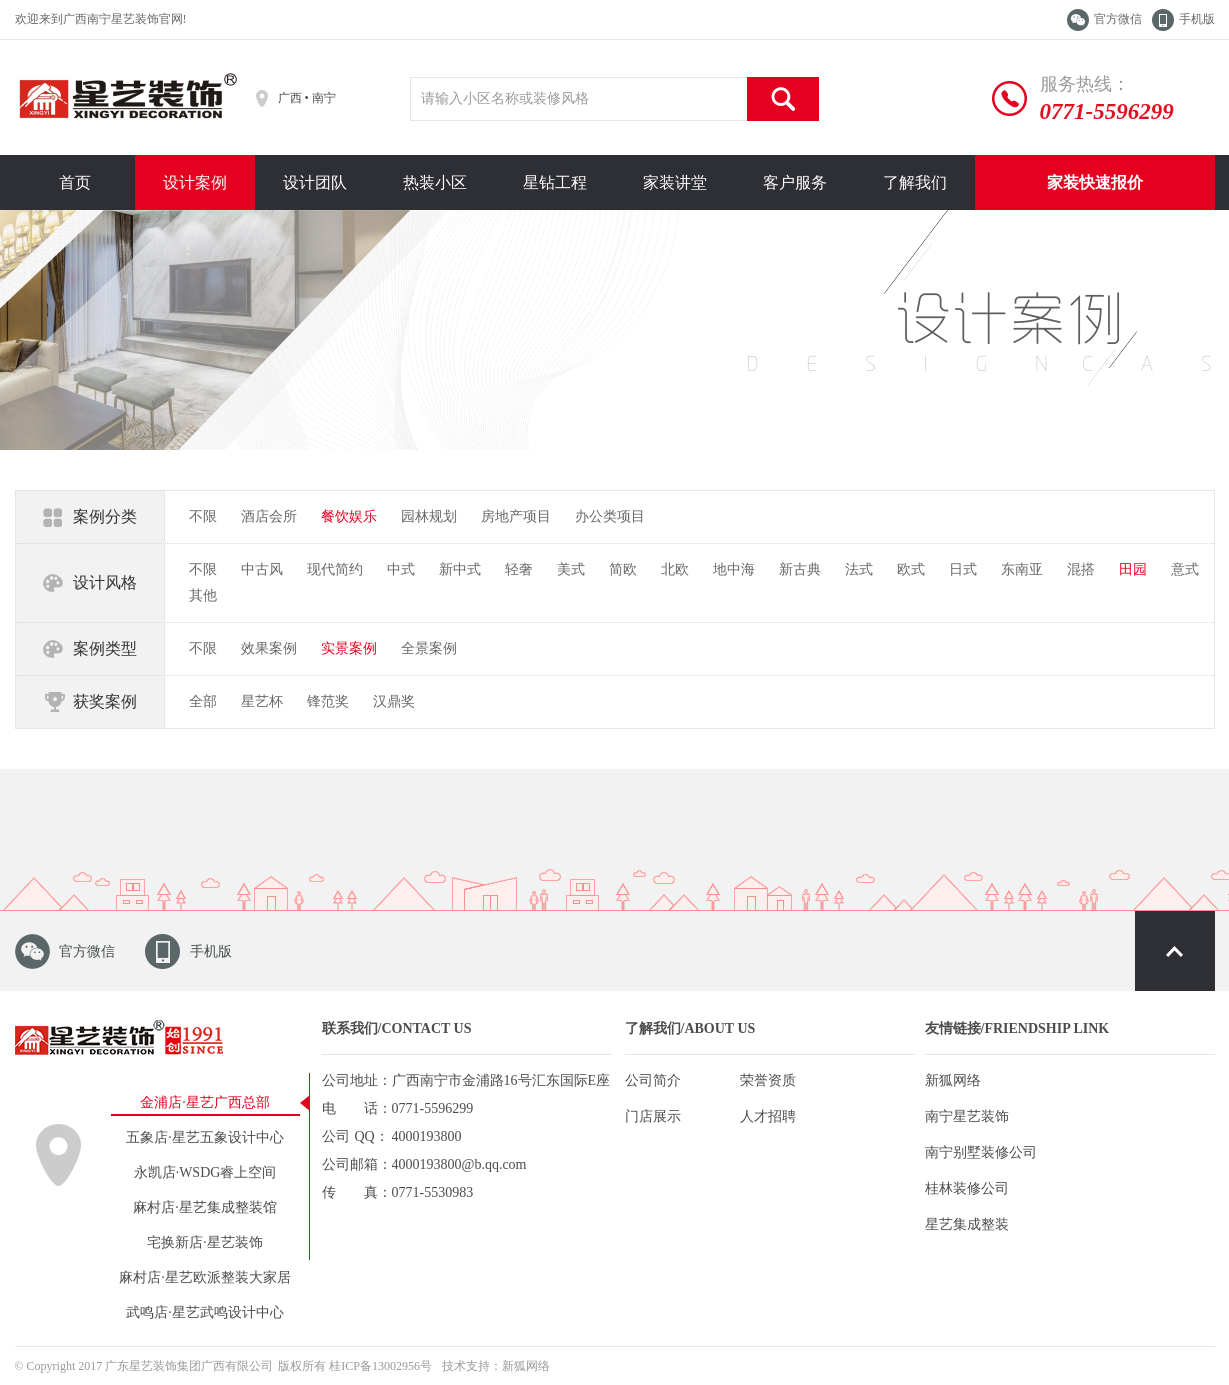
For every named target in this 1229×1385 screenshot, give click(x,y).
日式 (963, 569)
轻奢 (519, 569)
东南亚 (1022, 569)
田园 (1133, 569)
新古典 (800, 569)
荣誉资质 (768, 1080)
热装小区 (435, 182)
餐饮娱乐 (349, 516)
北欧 (675, 569)
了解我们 (915, 182)
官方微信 (1118, 19)
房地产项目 (516, 516)
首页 (75, 182)
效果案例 (269, 648)
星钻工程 (555, 182)
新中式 (460, 569)
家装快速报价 (1095, 182)
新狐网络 (953, 1080)
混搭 (1081, 569)
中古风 (262, 569)
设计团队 (315, 182)
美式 (571, 569)
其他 (203, 595)
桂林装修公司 (967, 1188)
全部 (203, 701)
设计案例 (195, 182)
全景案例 (429, 648)
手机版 (1197, 19)
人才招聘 (768, 1116)
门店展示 (653, 1116)
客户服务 (795, 182)
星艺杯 (262, 701)
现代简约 (335, 569)
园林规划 (429, 516)
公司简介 (653, 1080)
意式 (1185, 569)
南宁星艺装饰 (967, 1116)
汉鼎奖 (394, 701)
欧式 (911, 569)
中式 (401, 569)
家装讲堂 (675, 182)
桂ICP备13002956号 (380, 1366)
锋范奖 (328, 701)
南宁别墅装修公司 (981, 1152)
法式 (859, 569)
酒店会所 (269, 516)
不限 (203, 516)
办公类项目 (610, 516)
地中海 (734, 569)
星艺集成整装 (967, 1224)
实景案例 (349, 648)
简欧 (623, 569)
